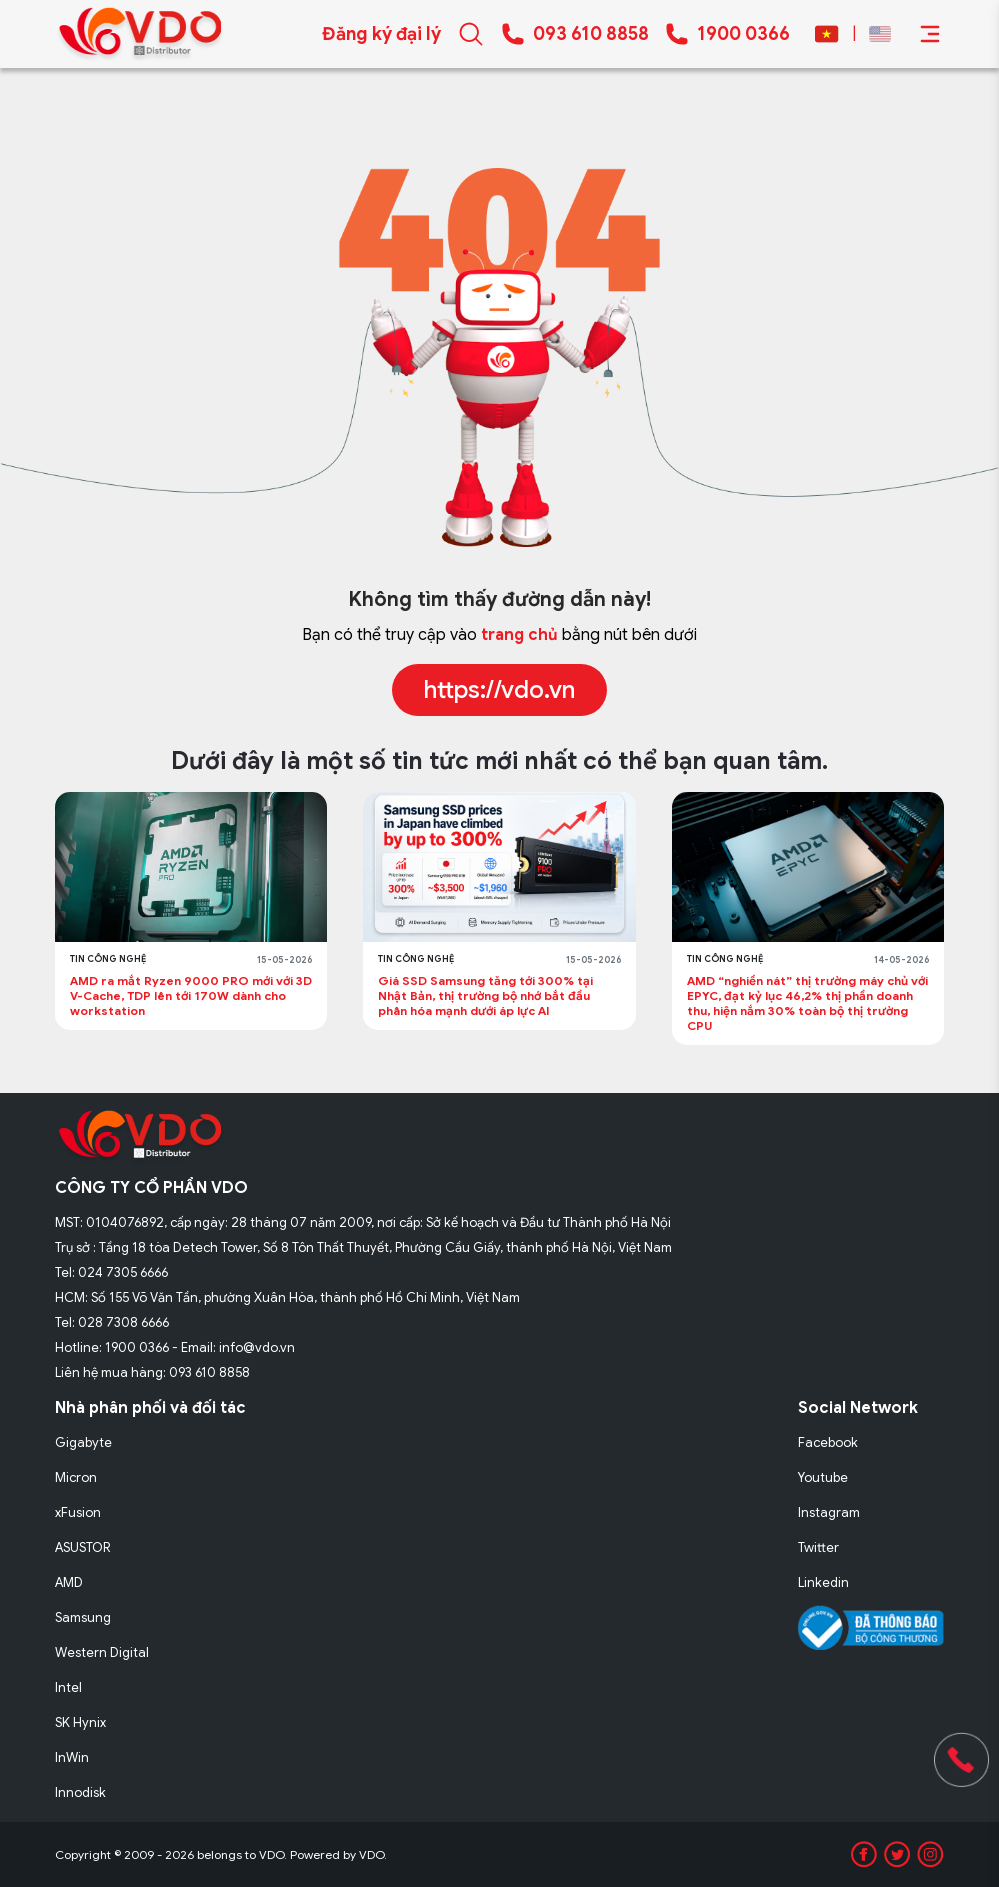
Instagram (829, 1512)
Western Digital (102, 1652)
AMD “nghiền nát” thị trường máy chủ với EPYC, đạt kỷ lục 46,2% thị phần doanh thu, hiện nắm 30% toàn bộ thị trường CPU (807, 1003)
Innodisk (80, 1792)
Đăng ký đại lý (381, 34)
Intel (68, 1687)
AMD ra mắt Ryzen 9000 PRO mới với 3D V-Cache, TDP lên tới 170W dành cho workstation (191, 995)
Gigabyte (83, 1442)
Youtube (823, 1477)
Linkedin (823, 1582)
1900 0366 (743, 34)
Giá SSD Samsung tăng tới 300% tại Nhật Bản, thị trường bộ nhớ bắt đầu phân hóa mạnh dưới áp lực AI (485, 995)
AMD (69, 1582)
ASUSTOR (83, 1547)
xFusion (78, 1512)
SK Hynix (80, 1722)
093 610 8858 (591, 34)
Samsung (83, 1617)
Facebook (828, 1442)
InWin (72, 1757)
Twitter (818, 1547)
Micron (76, 1477)
